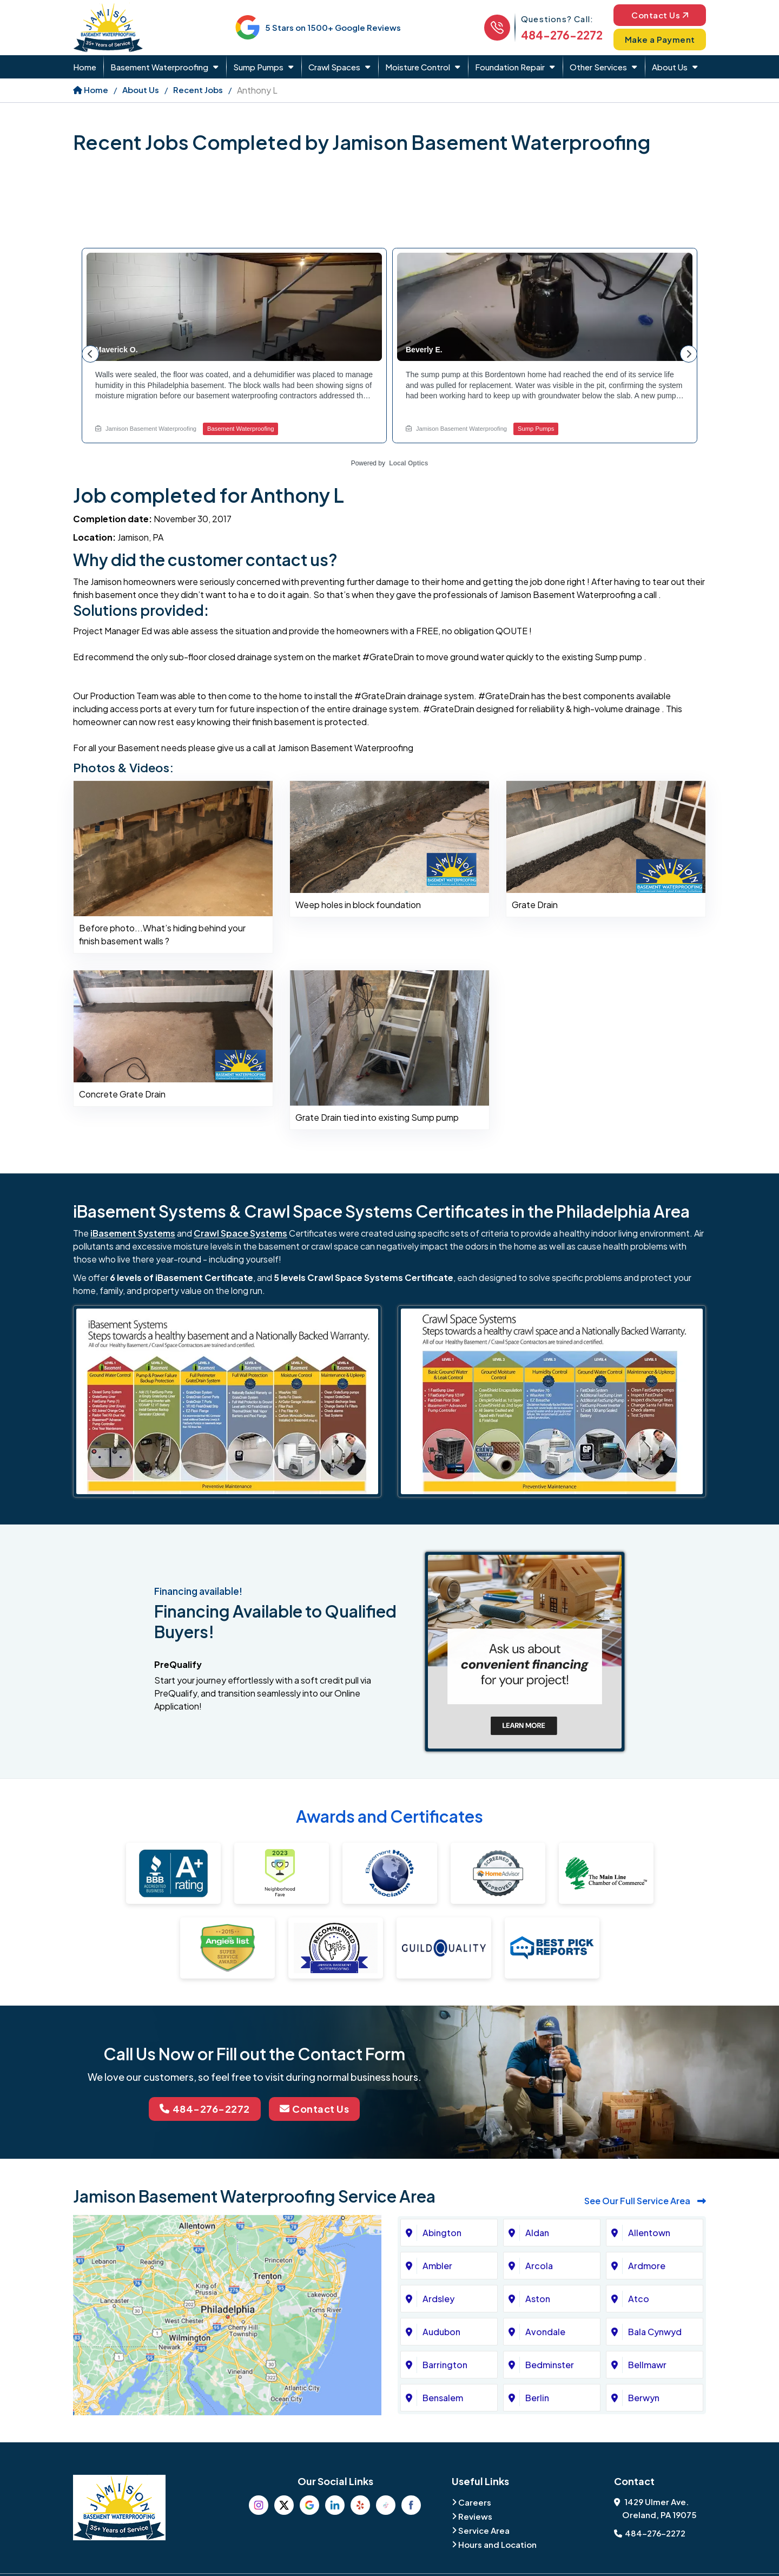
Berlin (537, 2397)
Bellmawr (647, 2364)
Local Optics (408, 463)
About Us (670, 67)
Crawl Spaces (334, 67)
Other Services (598, 67)
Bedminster (549, 2364)
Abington (441, 2232)
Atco (638, 2298)
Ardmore (646, 2265)
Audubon (441, 2331)
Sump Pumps (258, 67)
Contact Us (659, 15)
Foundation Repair (510, 67)
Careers (474, 2502)
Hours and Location (497, 2544)
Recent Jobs (198, 89)
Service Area (484, 2530)
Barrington (444, 2364)
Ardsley (438, 2298)
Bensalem (442, 2397)
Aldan (537, 2232)
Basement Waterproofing (159, 67)
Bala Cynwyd (655, 2331)
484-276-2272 (562, 35)
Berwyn (643, 2397)
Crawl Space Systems (240, 1233)
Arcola (539, 2265)
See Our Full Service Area (645, 2200)
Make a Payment (660, 39)
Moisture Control (417, 67)
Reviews (475, 2516)
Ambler (437, 2265)
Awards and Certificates (389, 1816)
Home (84, 67)
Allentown (649, 2232)
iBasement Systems (132, 1233)
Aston (537, 2298)
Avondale (545, 2331)
